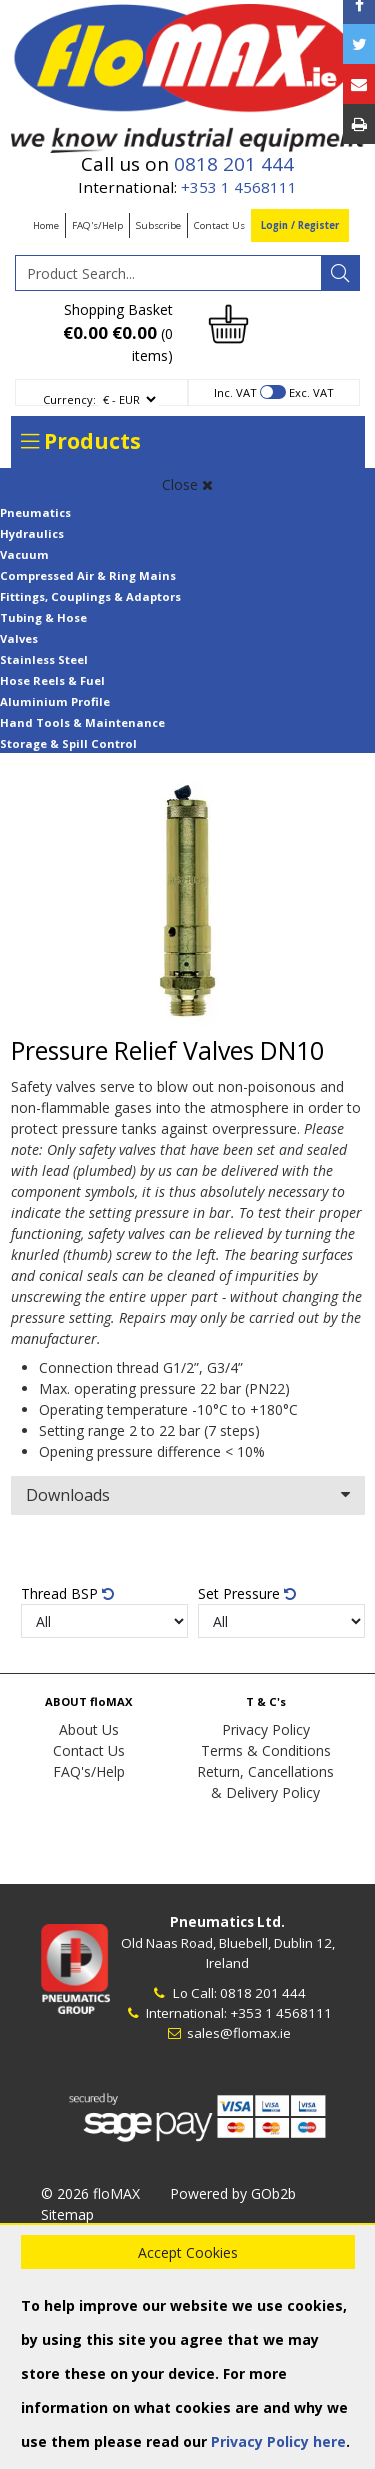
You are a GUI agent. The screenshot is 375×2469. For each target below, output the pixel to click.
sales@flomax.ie (227, 2033)
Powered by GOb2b (233, 2193)
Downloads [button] (188, 1495)
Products (81, 441)
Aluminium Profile (55, 701)
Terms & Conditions (266, 1750)
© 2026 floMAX (90, 2193)
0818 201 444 (234, 164)
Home (46, 225)
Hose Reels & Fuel (52, 680)
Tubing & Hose (43, 617)
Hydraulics (32, 533)
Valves (19, 638)
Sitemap (67, 2214)
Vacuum (24, 554)
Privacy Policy (266, 1729)
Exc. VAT (311, 392)
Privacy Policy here (278, 2441)
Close (187, 484)
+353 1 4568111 (239, 187)
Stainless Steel (44, 659)
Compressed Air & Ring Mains (88, 575)
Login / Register (300, 225)
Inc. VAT (235, 392)
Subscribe (158, 225)
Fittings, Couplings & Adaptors (90, 596)
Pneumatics (35, 512)
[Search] (340, 273)
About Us (89, 1729)
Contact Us (219, 225)
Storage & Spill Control (68, 743)
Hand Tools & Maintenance (82, 722)
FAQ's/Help (97, 225)
